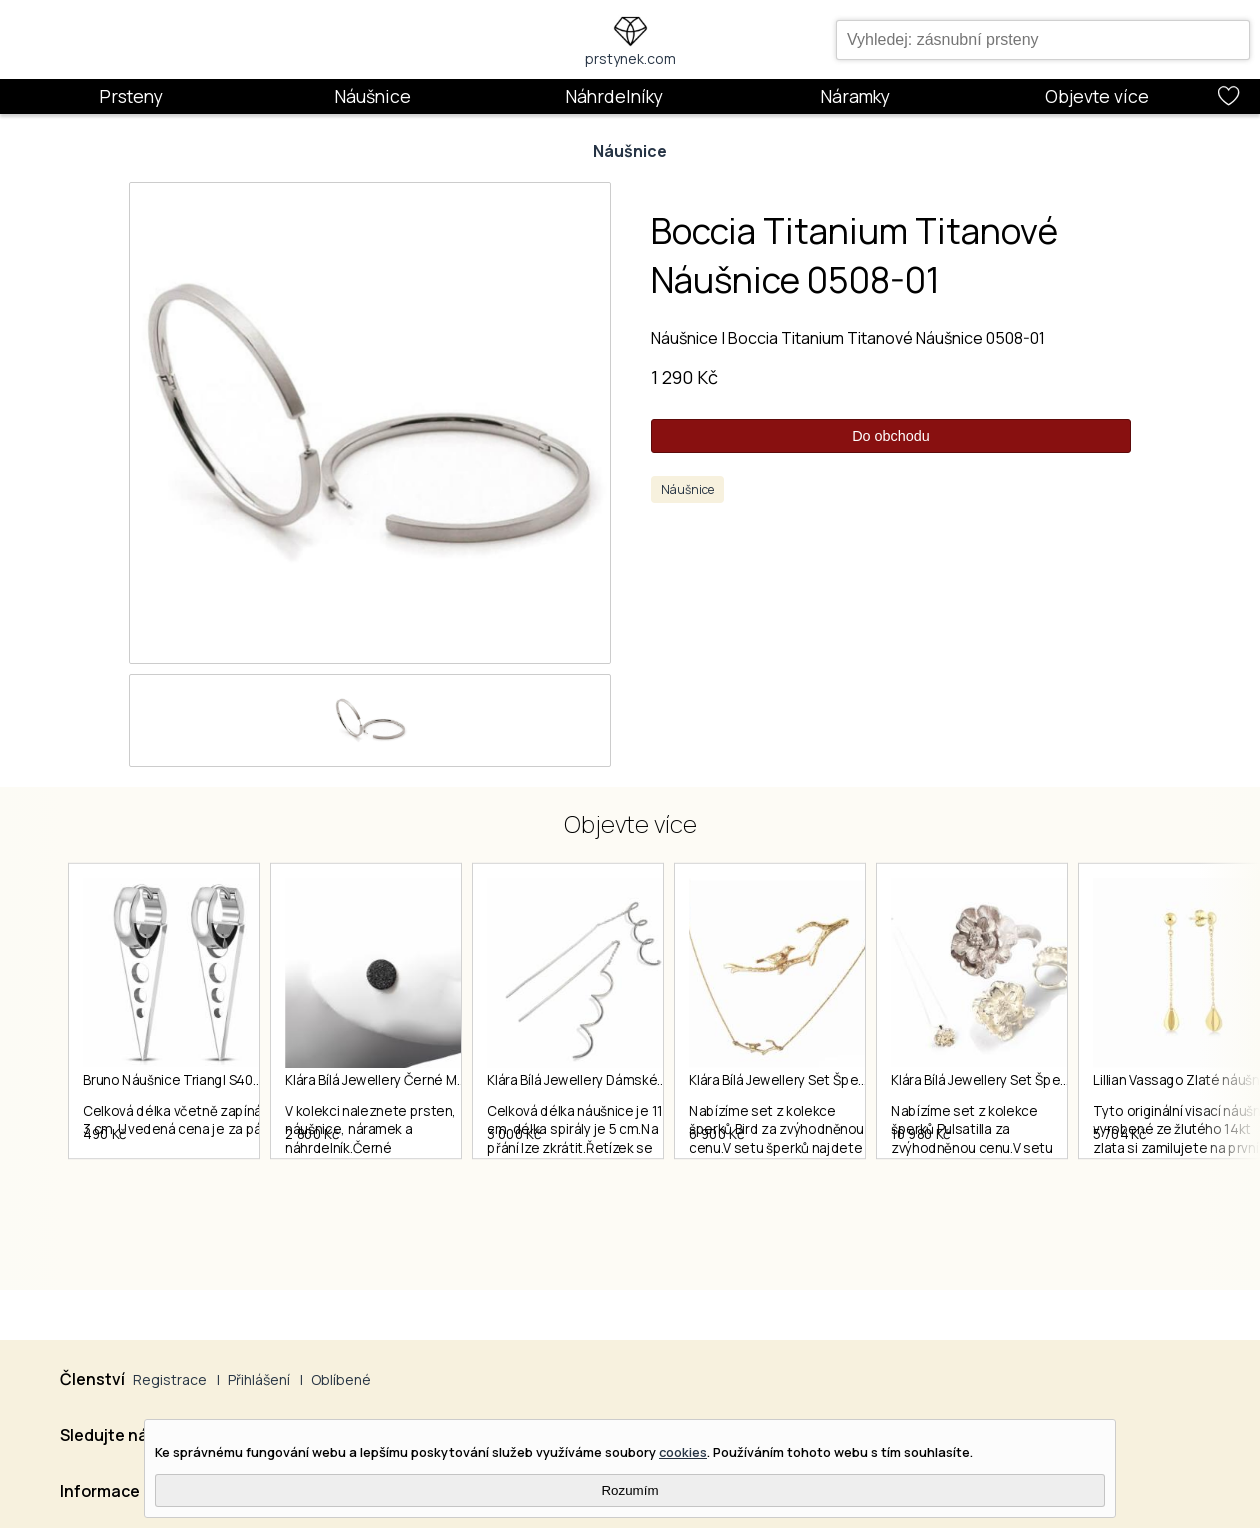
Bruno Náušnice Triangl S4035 (176, 1082)
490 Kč (106, 1207)
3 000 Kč (575, 1207)
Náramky (855, 96)
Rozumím (629, 1490)
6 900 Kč (807, 1207)
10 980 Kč (1042, 1207)
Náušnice (372, 96)
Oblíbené (341, 1379)
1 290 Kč (684, 377)
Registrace (170, 1379)
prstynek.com (630, 58)
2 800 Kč (343, 1207)
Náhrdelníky (614, 96)
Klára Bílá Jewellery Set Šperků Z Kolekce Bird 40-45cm (949, 1082)
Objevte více (1097, 96)
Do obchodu (891, 436)
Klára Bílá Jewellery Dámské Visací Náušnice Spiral (701, 1082)
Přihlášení (259, 1379)
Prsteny (131, 96)
